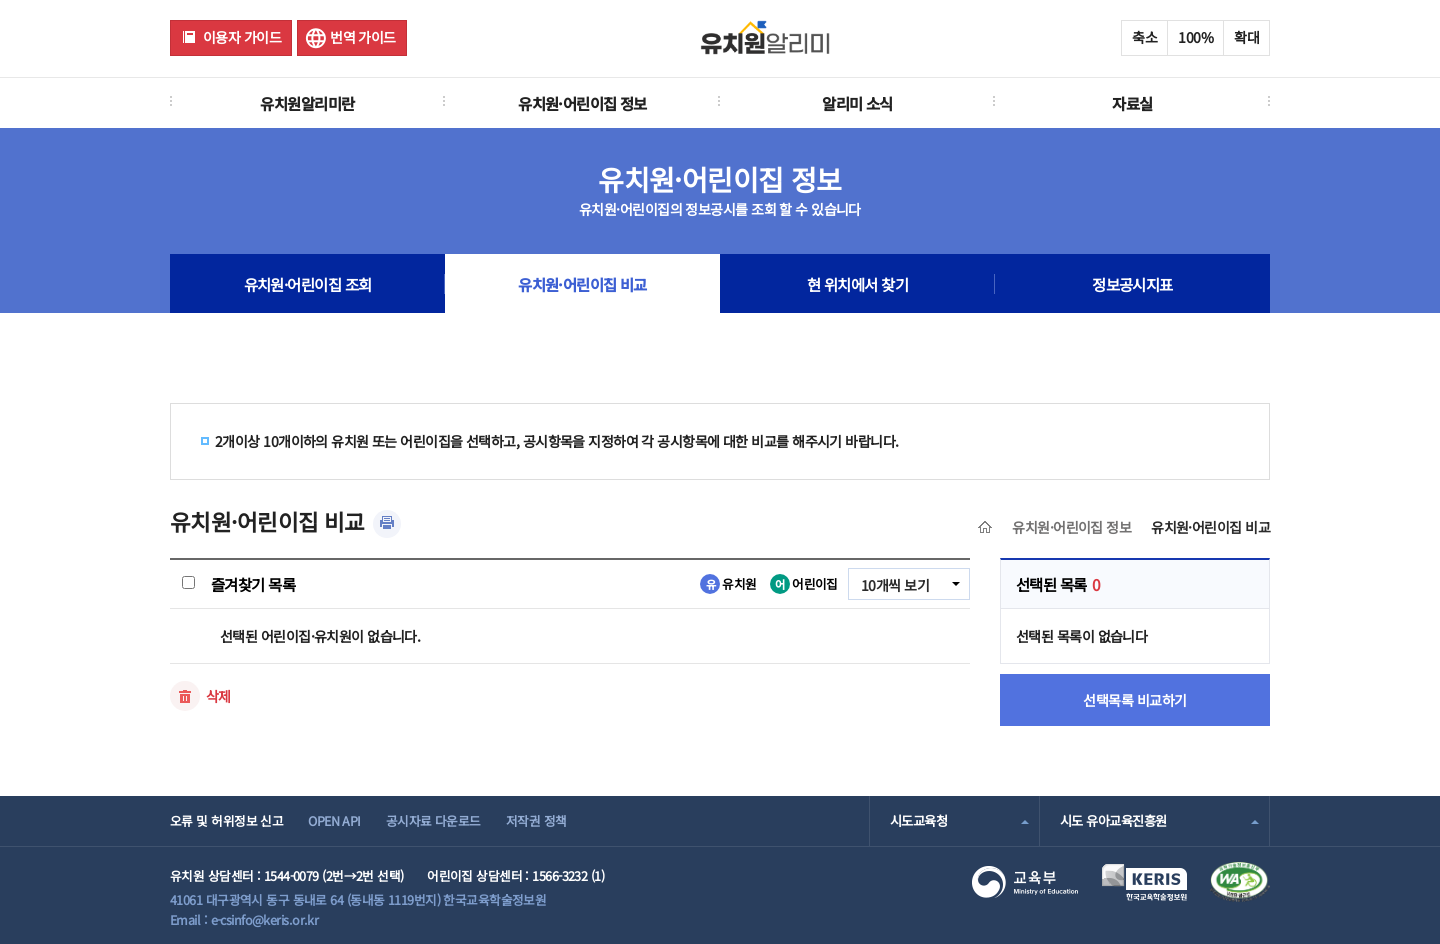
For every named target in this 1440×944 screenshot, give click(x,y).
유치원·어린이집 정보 (582, 103)
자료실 (1132, 103)
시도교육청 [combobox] (918, 820)
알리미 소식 (857, 103)
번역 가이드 (363, 37)
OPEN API (334, 820)
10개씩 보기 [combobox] (895, 585)
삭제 (218, 696)
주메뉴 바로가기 (0, 0)
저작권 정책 (536, 820)
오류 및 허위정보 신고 (226, 820)
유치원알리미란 (307, 103)
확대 (1246, 37)
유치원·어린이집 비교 (582, 284)
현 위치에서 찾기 (857, 284)
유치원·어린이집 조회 (308, 284)
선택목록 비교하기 (1135, 700)
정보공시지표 (1132, 284)
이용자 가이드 (242, 37)
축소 (1144, 37)
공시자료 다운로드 (433, 820)
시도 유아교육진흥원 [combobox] (1113, 820)
